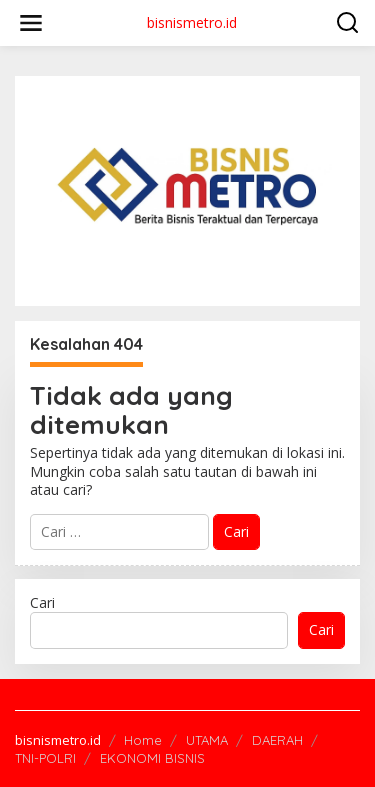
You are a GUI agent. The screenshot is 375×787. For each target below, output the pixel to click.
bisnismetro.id (192, 22)
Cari (42, 602)
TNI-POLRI (45, 758)
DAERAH (277, 740)
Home (143, 740)
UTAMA (207, 740)
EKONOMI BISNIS (152, 758)
